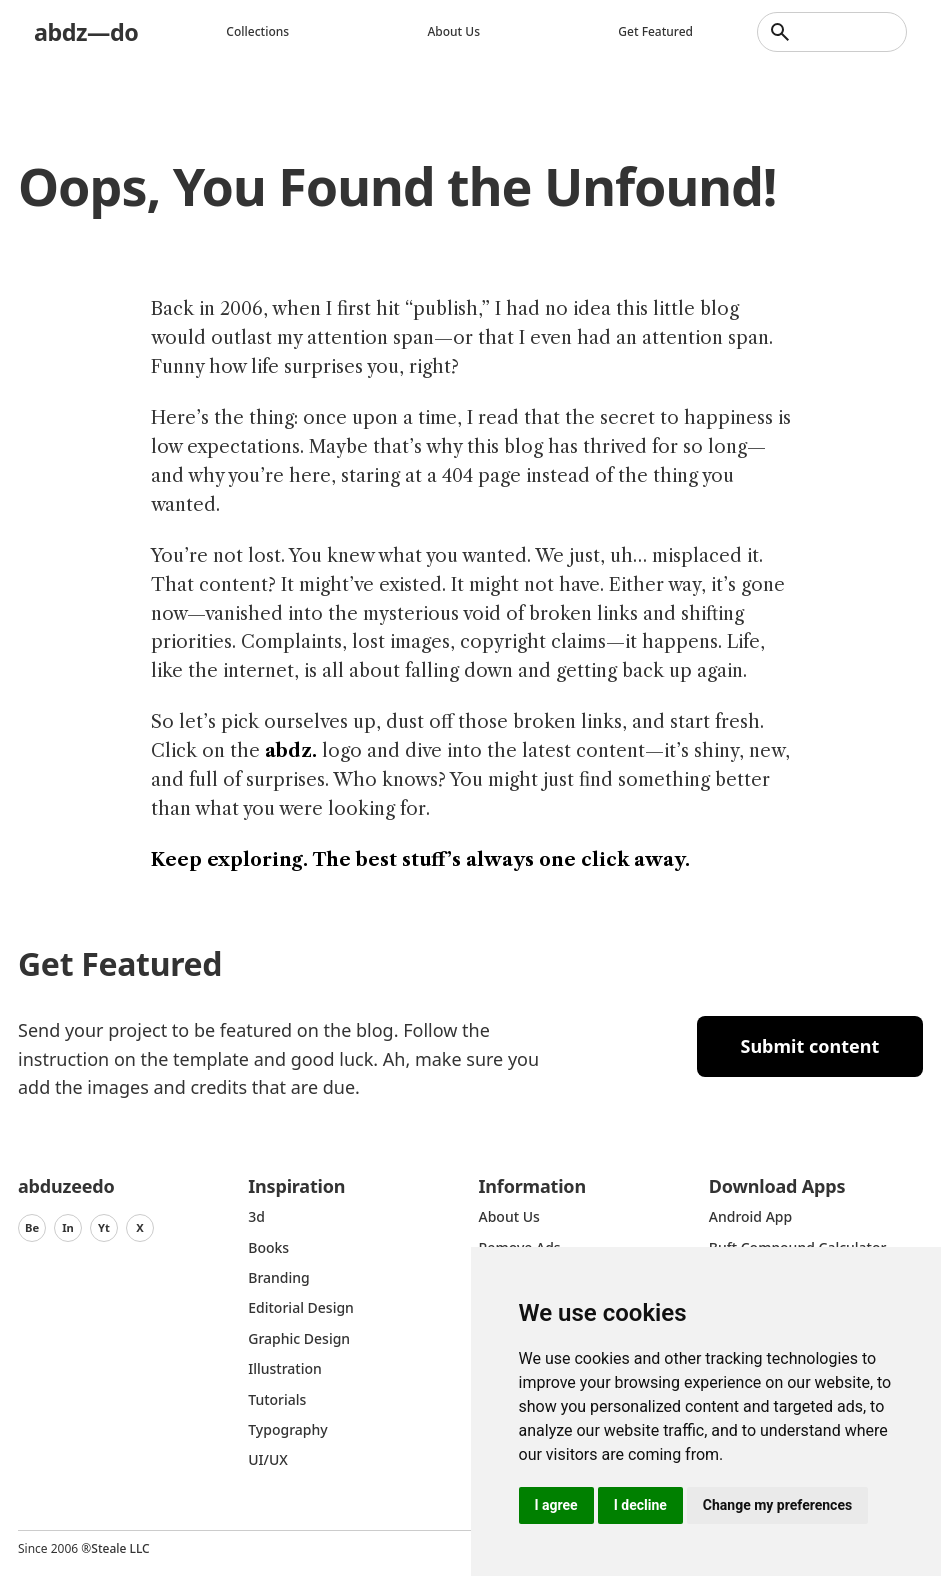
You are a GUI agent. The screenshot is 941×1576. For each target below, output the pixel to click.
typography (287, 1429)
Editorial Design (301, 1307)
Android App (750, 1216)
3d (256, 1216)
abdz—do (87, 31)
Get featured (655, 31)
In (68, 1227)
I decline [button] (640, 1505)
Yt (104, 1227)
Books (268, 1247)
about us (509, 1216)
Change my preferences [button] (777, 1505)
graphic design (299, 1338)
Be (32, 1227)
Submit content (810, 1046)
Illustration (285, 1368)
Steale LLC (120, 1548)
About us (455, 31)
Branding (279, 1277)
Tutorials (277, 1399)
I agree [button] (556, 1505)
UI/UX (268, 1459)
